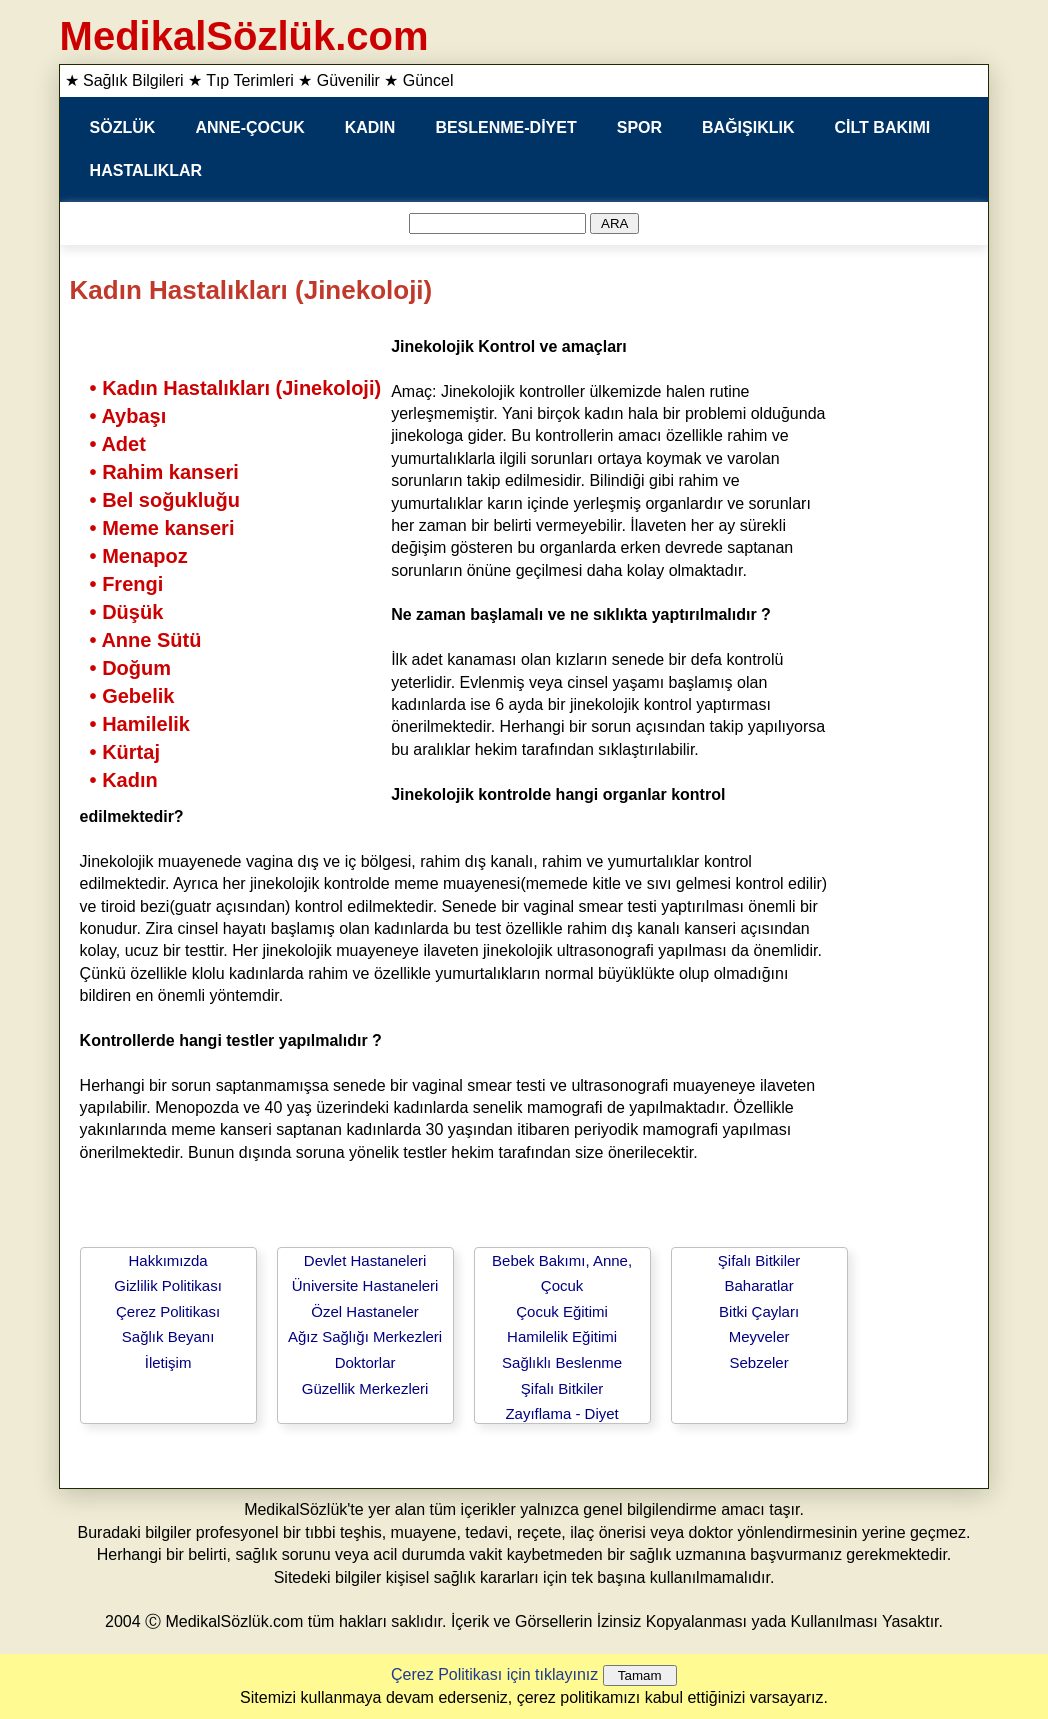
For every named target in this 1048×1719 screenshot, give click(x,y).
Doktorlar (365, 1362)
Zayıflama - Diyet (561, 1413)
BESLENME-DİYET (505, 127)
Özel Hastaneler (365, 1311)
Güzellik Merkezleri (365, 1388)
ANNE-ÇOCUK (249, 127)
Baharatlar (758, 1285)
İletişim (168, 1362)
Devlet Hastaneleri (365, 1260)
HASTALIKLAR (146, 170)
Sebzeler (758, 1362)
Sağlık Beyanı (168, 1336)
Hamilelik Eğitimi (562, 1336)
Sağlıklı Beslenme (562, 1362)
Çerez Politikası (168, 1311)
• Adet (118, 444)
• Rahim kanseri (164, 472)
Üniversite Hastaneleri (365, 1285)
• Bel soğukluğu (165, 500)
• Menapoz (139, 556)
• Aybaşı (128, 416)
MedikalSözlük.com (244, 36)
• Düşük (127, 612)
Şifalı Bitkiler (562, 1388)
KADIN (370, 127)
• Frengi (127, 584)
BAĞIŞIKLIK (748, 127)
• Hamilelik (140, 724)
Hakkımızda (167, 1260)
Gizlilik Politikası (168, 1285)
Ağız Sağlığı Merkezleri (365, 1336)
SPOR (639, 127)
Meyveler (759, 1336)
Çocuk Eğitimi (562, 1311)
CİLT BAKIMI (883, 127)
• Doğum (130, 668)
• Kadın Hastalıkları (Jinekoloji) (236, 388)
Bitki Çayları (759, 1311)
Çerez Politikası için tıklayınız (494, 1674)
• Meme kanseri (162, 528)
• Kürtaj (125, 752)
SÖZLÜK (123, 127)
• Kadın (124, 780)
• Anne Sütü (146, 640)
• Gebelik (132, 696)
